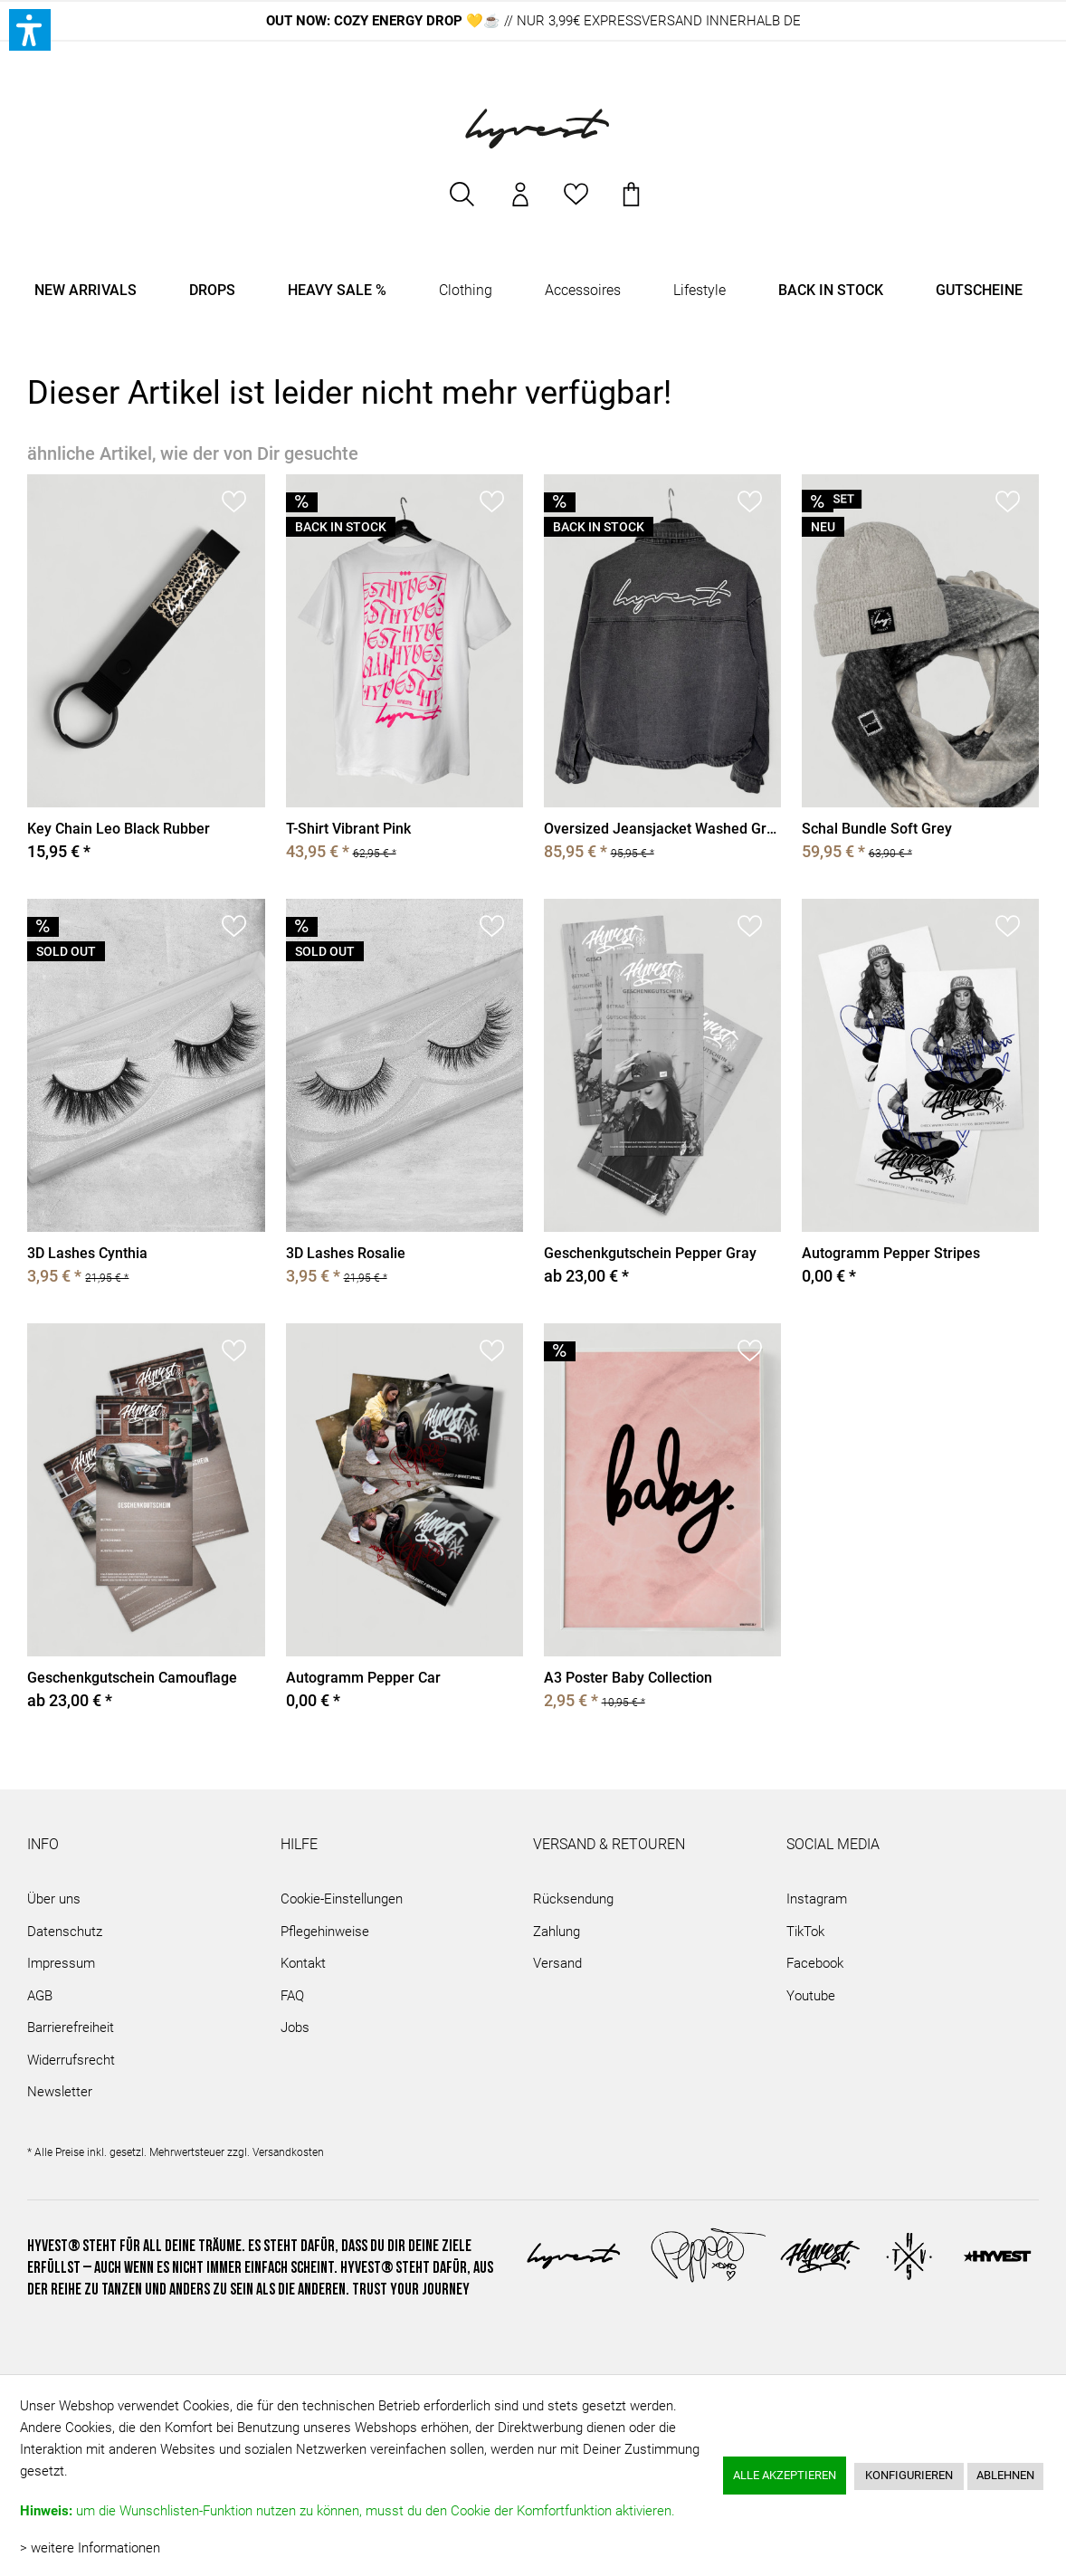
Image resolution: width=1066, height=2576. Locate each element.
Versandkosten (288, 2152)
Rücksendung (573, 1899)
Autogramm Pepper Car (363, 1677)
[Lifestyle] (699, 291)
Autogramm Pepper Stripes (891, 1253)
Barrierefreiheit (70, 2027)
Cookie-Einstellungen (342, 1899)
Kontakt (303, 1963)
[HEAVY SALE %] (337, 291)
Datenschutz (64, 1931)
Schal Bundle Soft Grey (877, 828)
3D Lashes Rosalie (345, 1253)
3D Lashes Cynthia (87, 1253)
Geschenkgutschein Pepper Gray (650, 1253)
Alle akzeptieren (784, 2475)
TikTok (805, 1931)
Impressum (61, 1963)
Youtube (810, 1996)
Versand (557, 1963)
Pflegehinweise (325, 1931)
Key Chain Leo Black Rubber (118, 828)
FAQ (292, 1996)
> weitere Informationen (90, 2548)
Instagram (816, 1899)
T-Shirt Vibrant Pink (348, 828)
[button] (30, 30)
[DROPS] (212, 291)
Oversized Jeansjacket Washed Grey (662, 828)
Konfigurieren (909, 2475)
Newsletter (59, 2092)
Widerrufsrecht (71, 2060)
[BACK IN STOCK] (831, 291)
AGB (39, 1996)
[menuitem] (463, 203)
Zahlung (556, 1931)
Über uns (54, 1899)
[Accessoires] (582, 291)
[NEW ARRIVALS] (85, 291)
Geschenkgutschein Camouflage (132, 1677)
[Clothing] (465, 291)
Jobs (295, 2027)
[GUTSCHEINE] (979, 291)
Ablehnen (1005, 2475)
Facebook (814, 1963)
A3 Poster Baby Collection (628, 1677)
